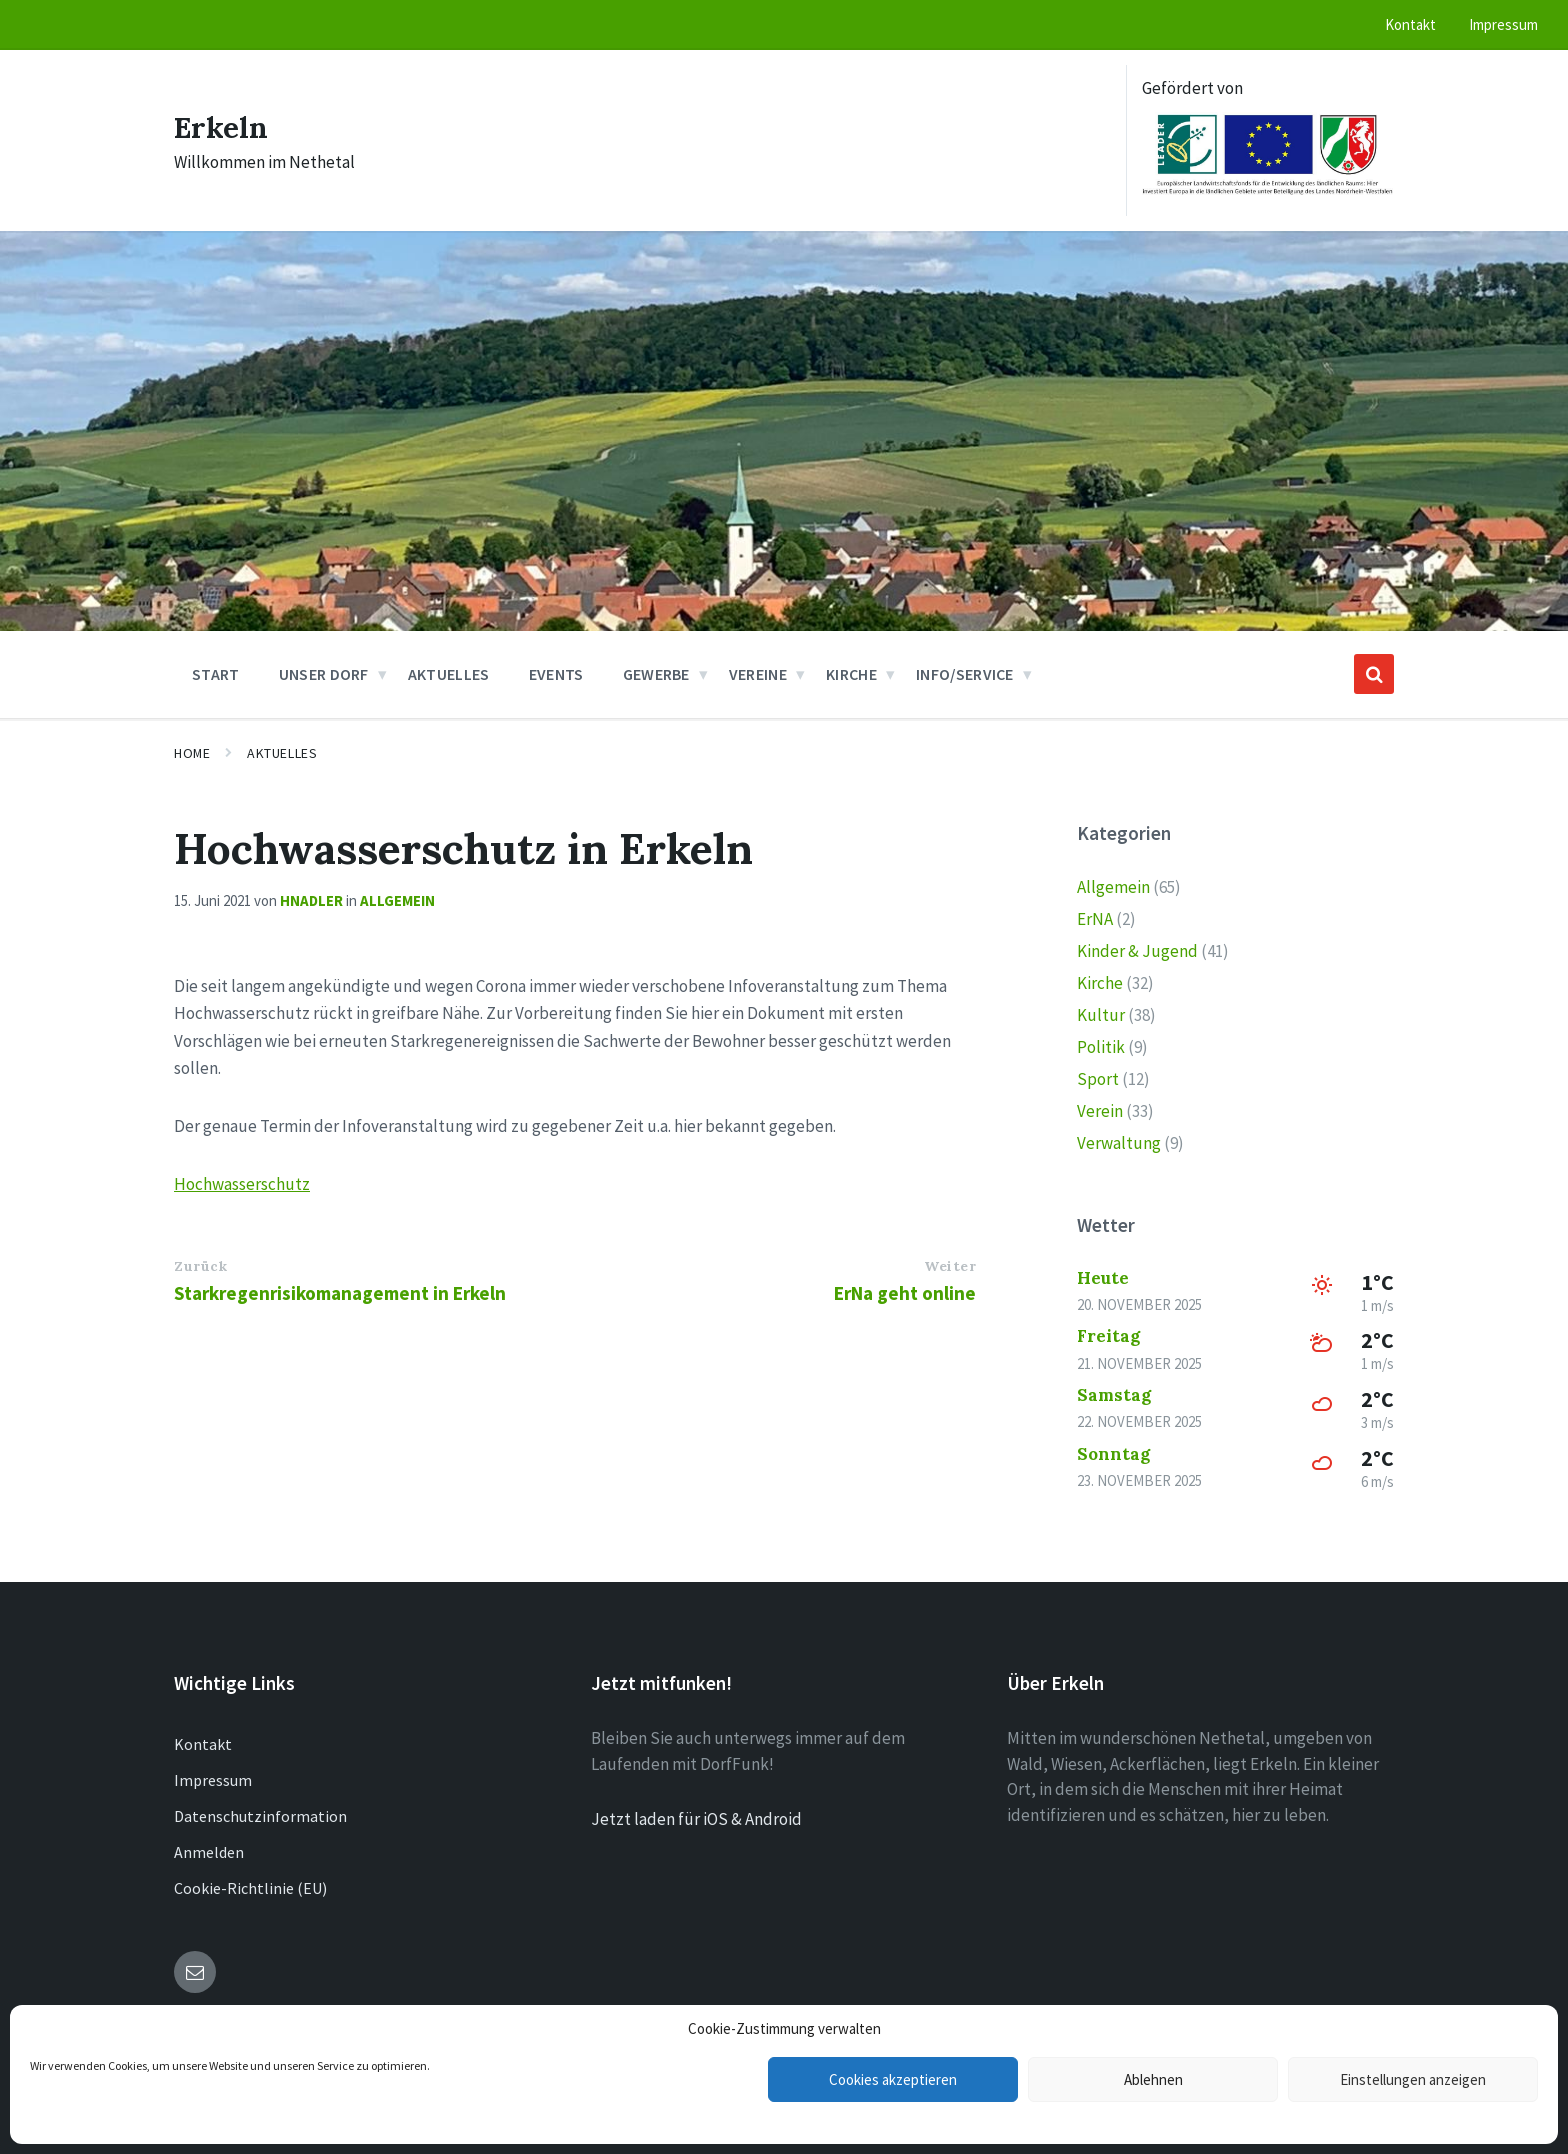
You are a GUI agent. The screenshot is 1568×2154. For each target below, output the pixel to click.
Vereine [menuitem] (758, 674)
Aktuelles (282, 753)
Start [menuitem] (216, 674)
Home (192, 753)
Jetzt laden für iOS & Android (696, 1819)
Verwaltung (1119, 1143)
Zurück (200, 1266)
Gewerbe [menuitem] (656, 674)
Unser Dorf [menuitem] (324, 674)
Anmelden (209, 1852)
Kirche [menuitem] (851, 674)
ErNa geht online (905, 1293)
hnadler (311, 900)
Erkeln (221, 127)
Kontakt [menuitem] (1410, 24)
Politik (1101, 1047)
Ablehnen (1153, 2079)
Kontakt (203, 1744)
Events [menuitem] (556, 674)
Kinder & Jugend (1137, 951)
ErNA (1095, 919)
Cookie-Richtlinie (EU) (250, 1888)
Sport (1098, 1079)
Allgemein (397, 900)
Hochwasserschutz (242, 1184)
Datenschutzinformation (260, 1816)
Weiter (950, 1266)
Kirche (1100, 983)
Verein (1100, 1111)
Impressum (213, 1780)
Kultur (1101, 1015)
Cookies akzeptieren (893, 2079)
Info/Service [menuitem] (965, 674)
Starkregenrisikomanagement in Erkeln (340, 1293)
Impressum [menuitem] (1503, 24)
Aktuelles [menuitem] (449, 674)
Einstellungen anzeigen (1413, 2079)
